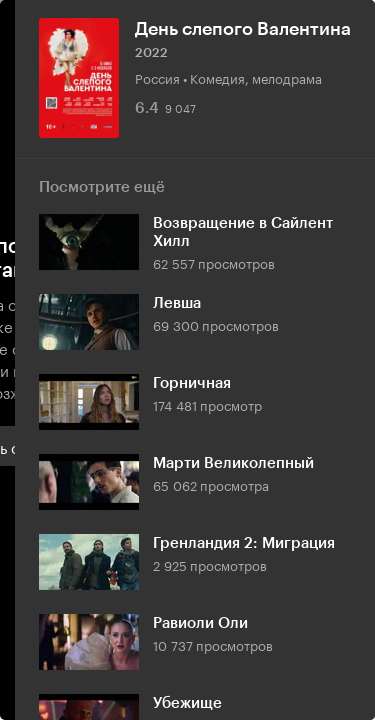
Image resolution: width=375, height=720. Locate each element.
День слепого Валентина (243, 29)
